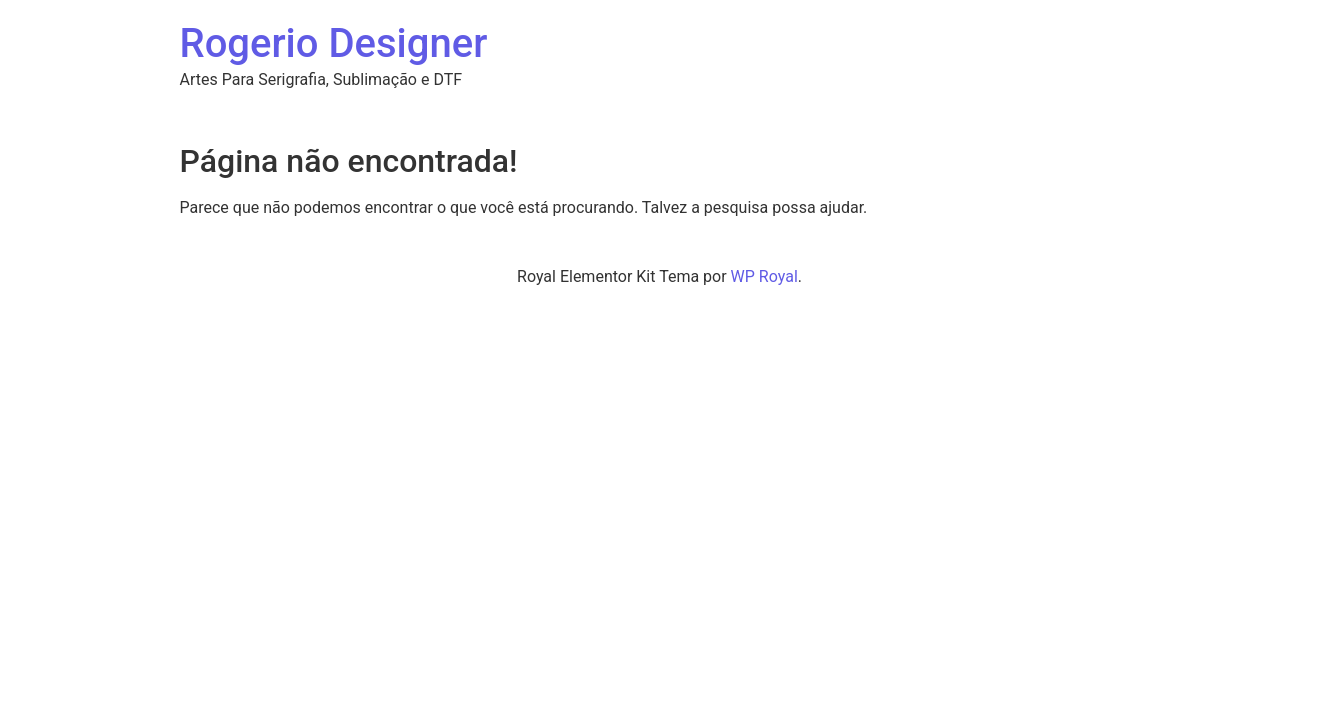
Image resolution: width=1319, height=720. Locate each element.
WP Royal (764, 276)
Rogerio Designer (334, 43)
